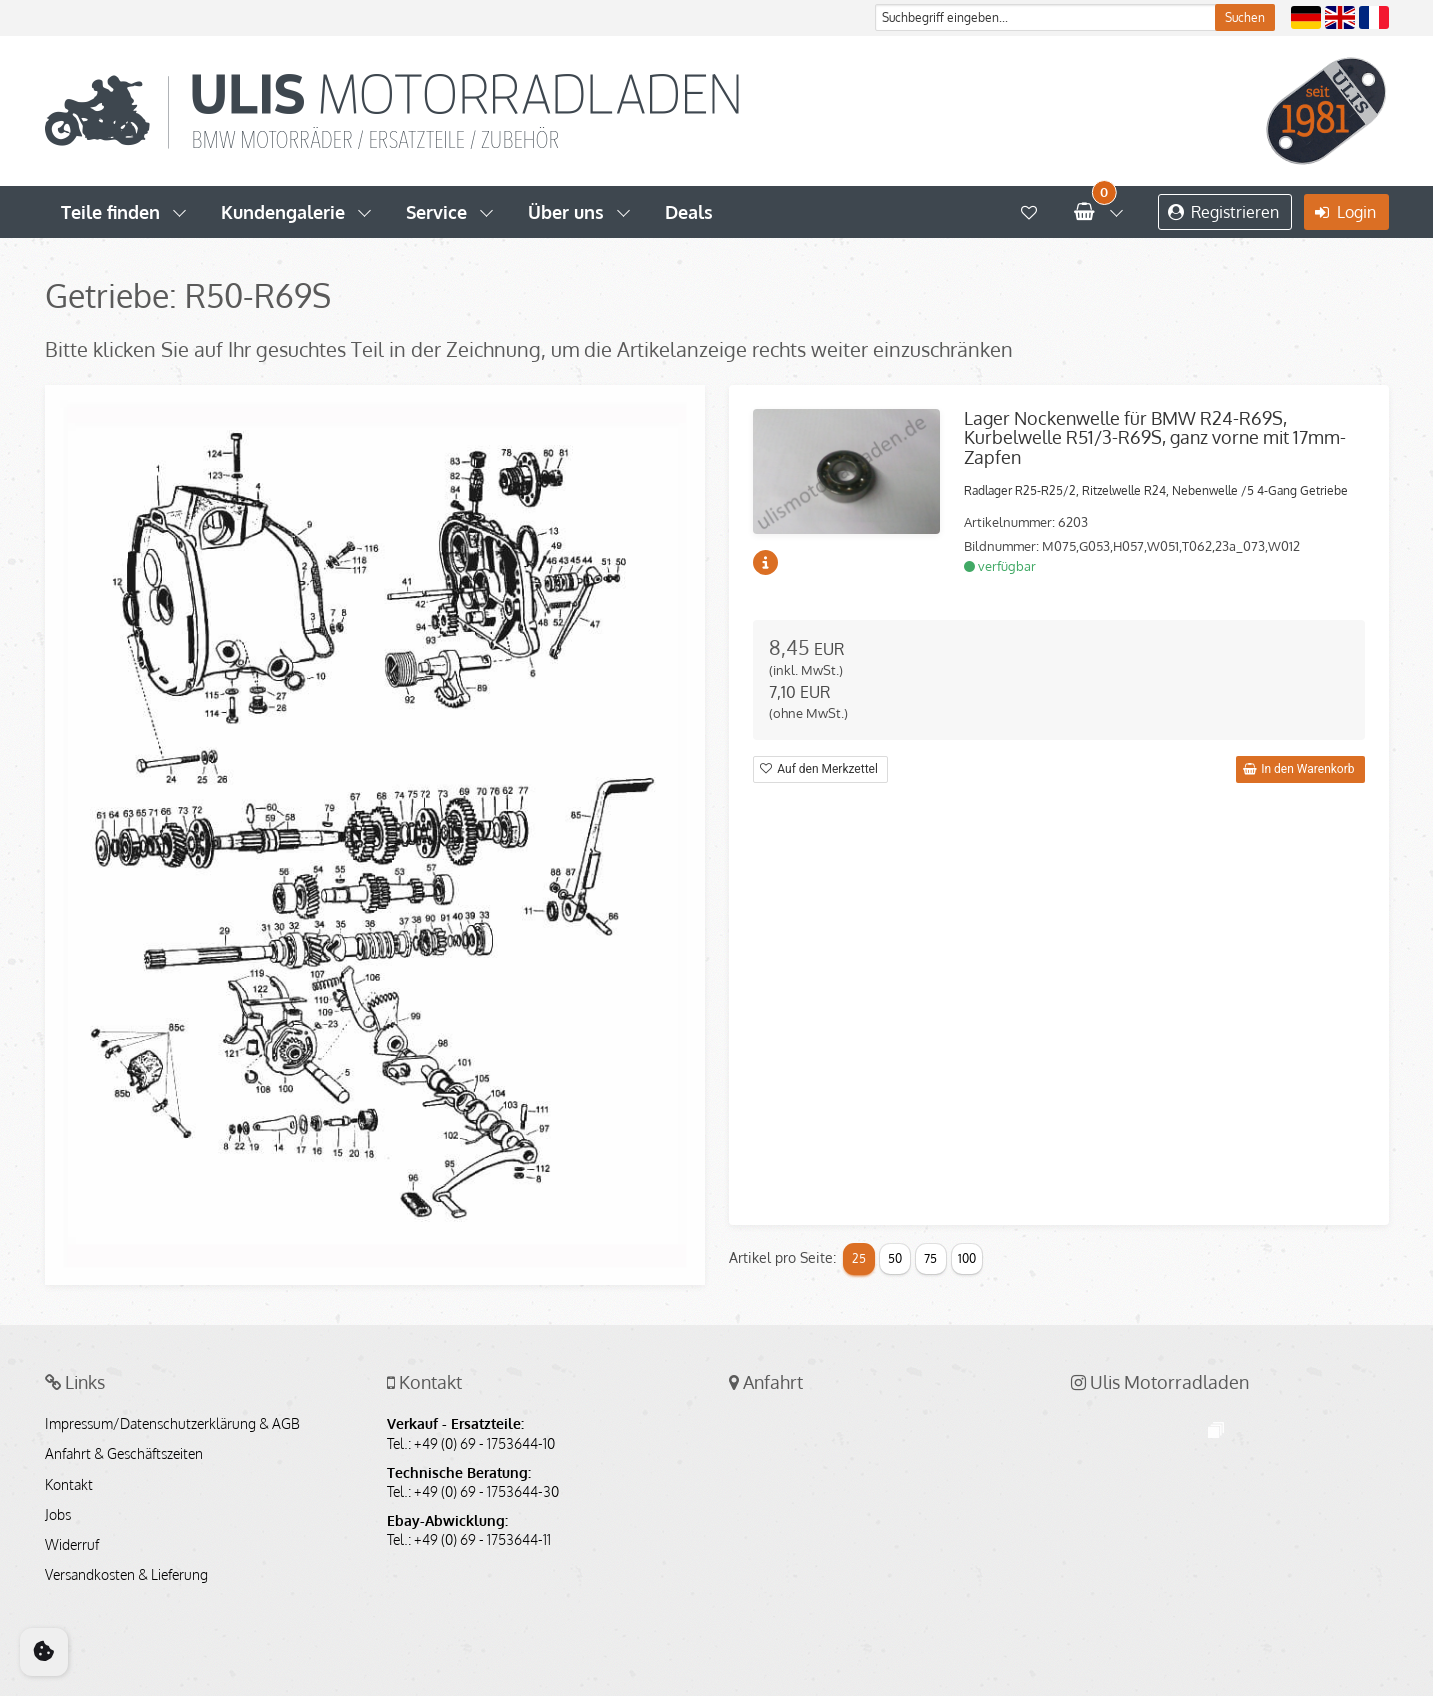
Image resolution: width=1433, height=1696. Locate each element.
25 (859, 1258)
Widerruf (72, 1545)
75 (930, 1258)
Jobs (58, 1515)
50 (895, 1258)
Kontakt (69, 1485)
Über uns (566, 212)
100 (967, 1258)
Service (436, 212)
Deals (689, 212)
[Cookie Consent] (44, 1652)
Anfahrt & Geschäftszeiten (124, 1454)
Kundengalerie (283, 212)
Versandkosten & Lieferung (126, 1575)
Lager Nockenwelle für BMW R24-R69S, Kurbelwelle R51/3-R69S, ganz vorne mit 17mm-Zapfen (1155, 438)
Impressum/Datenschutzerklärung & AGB (172, 1424)
